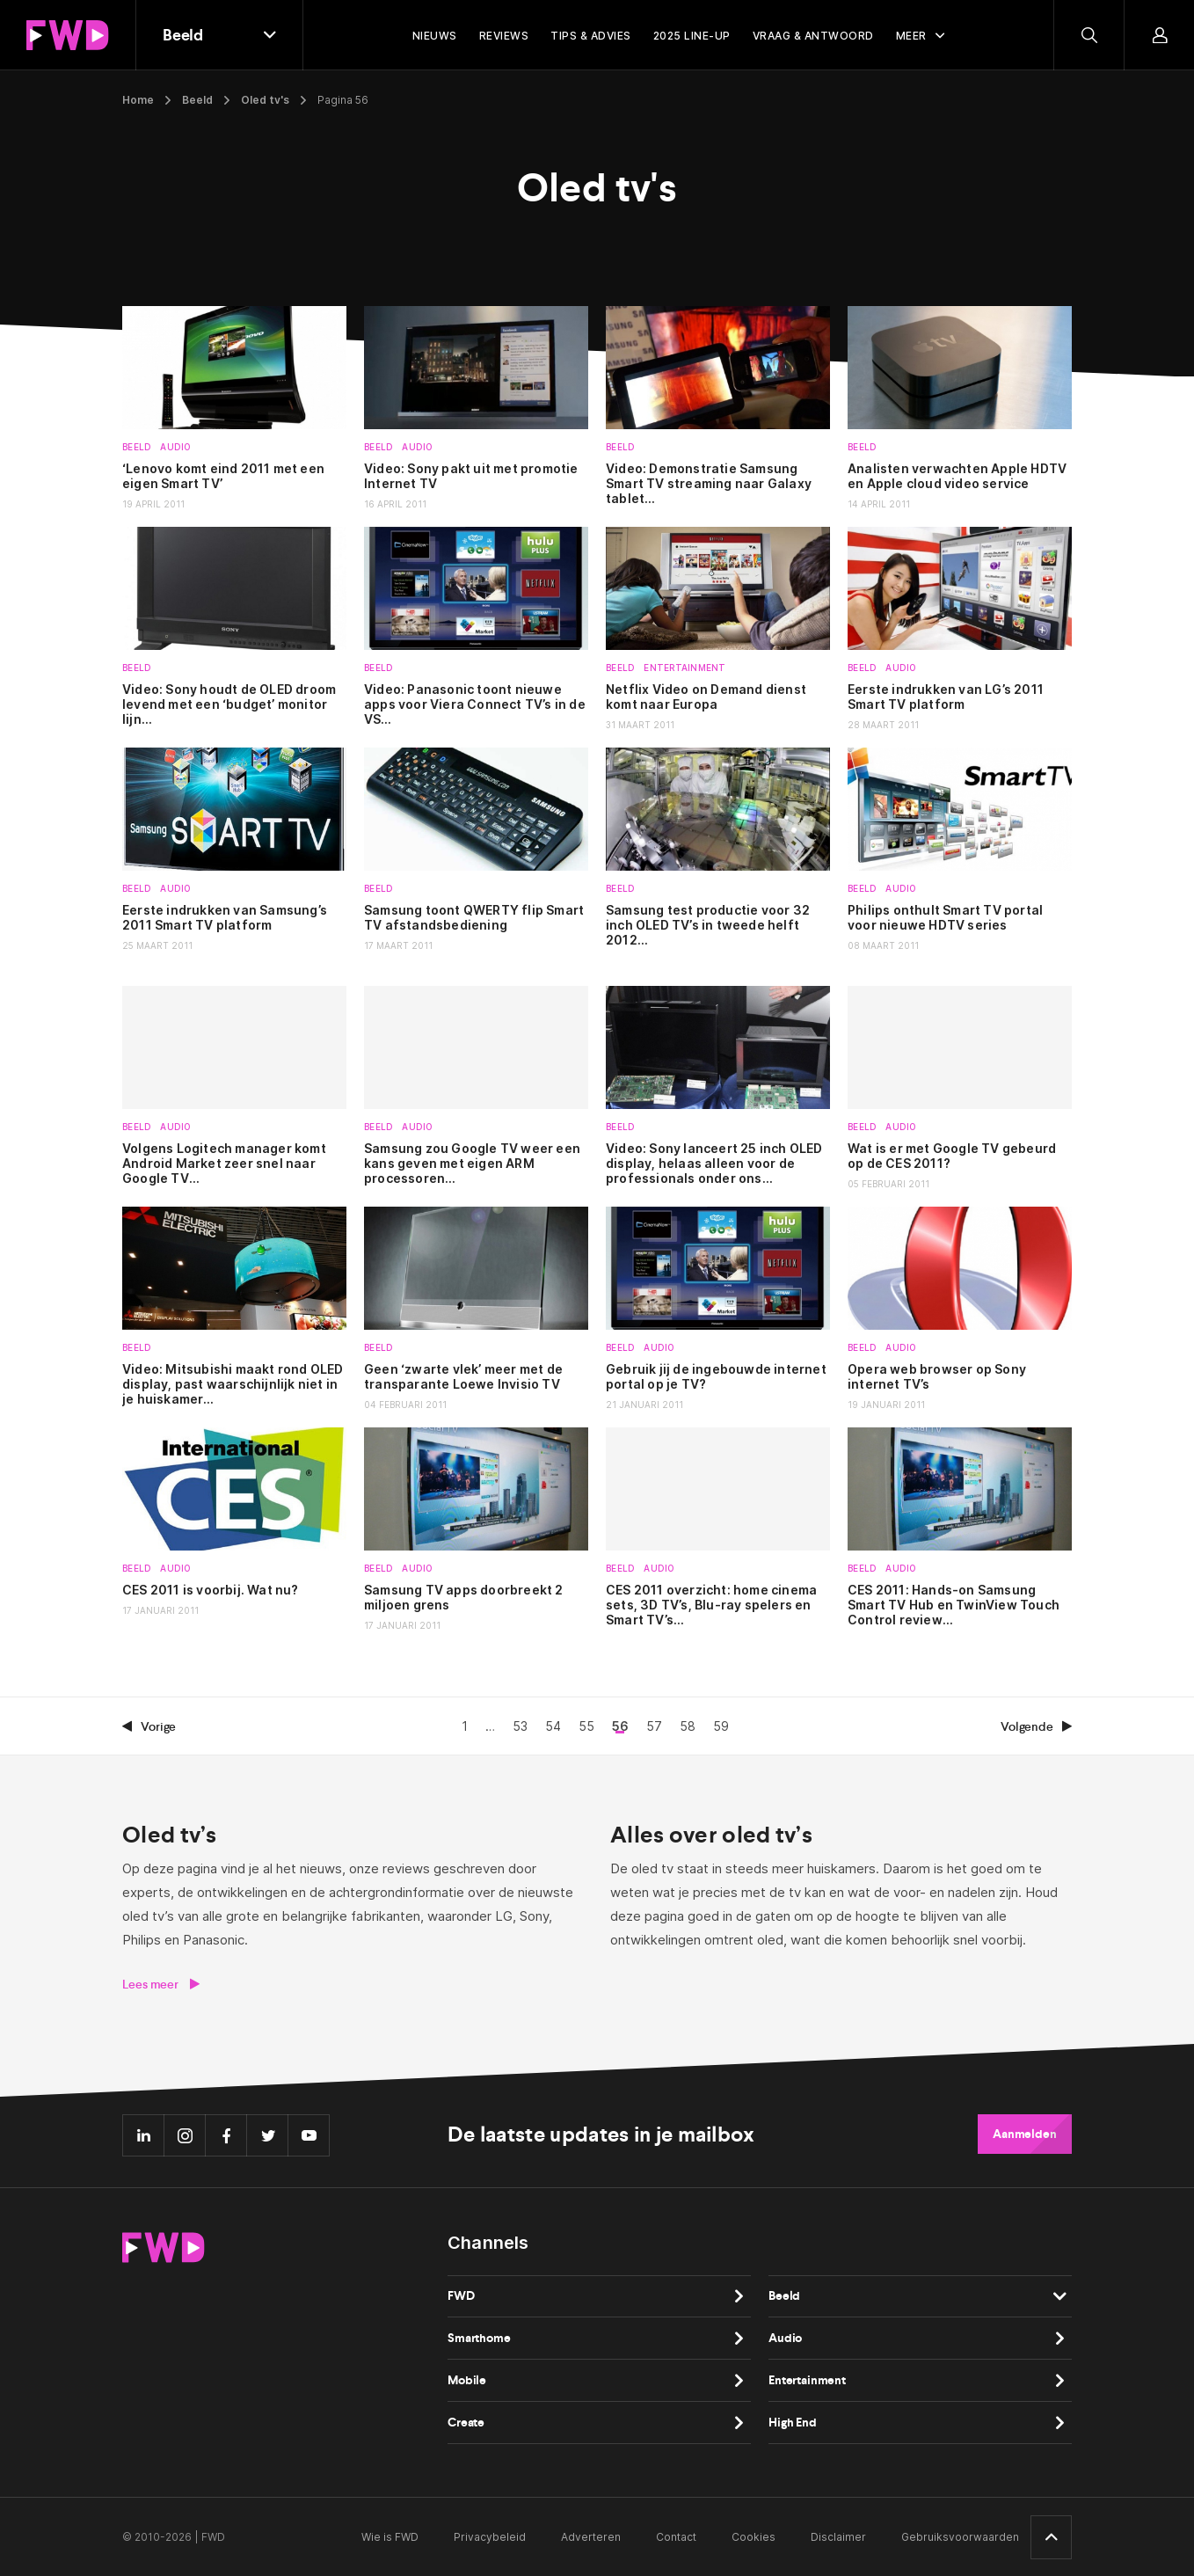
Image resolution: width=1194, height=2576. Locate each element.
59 (721, 1726)
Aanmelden (1025, 2134)
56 (620, 1726)
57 (654, 1726)
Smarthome (479, 2338)
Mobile (467, 2380)
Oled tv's (265, 99)
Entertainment (684, 668)
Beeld (197, 99)
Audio (175, 447)
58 (687, 1726)
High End (792, 2422)
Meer (911, 35)
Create (466, 2422)
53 (520, 1726)
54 (553, 1726)
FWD (461, 2296)
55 (586, 1726)
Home (138, 99)
